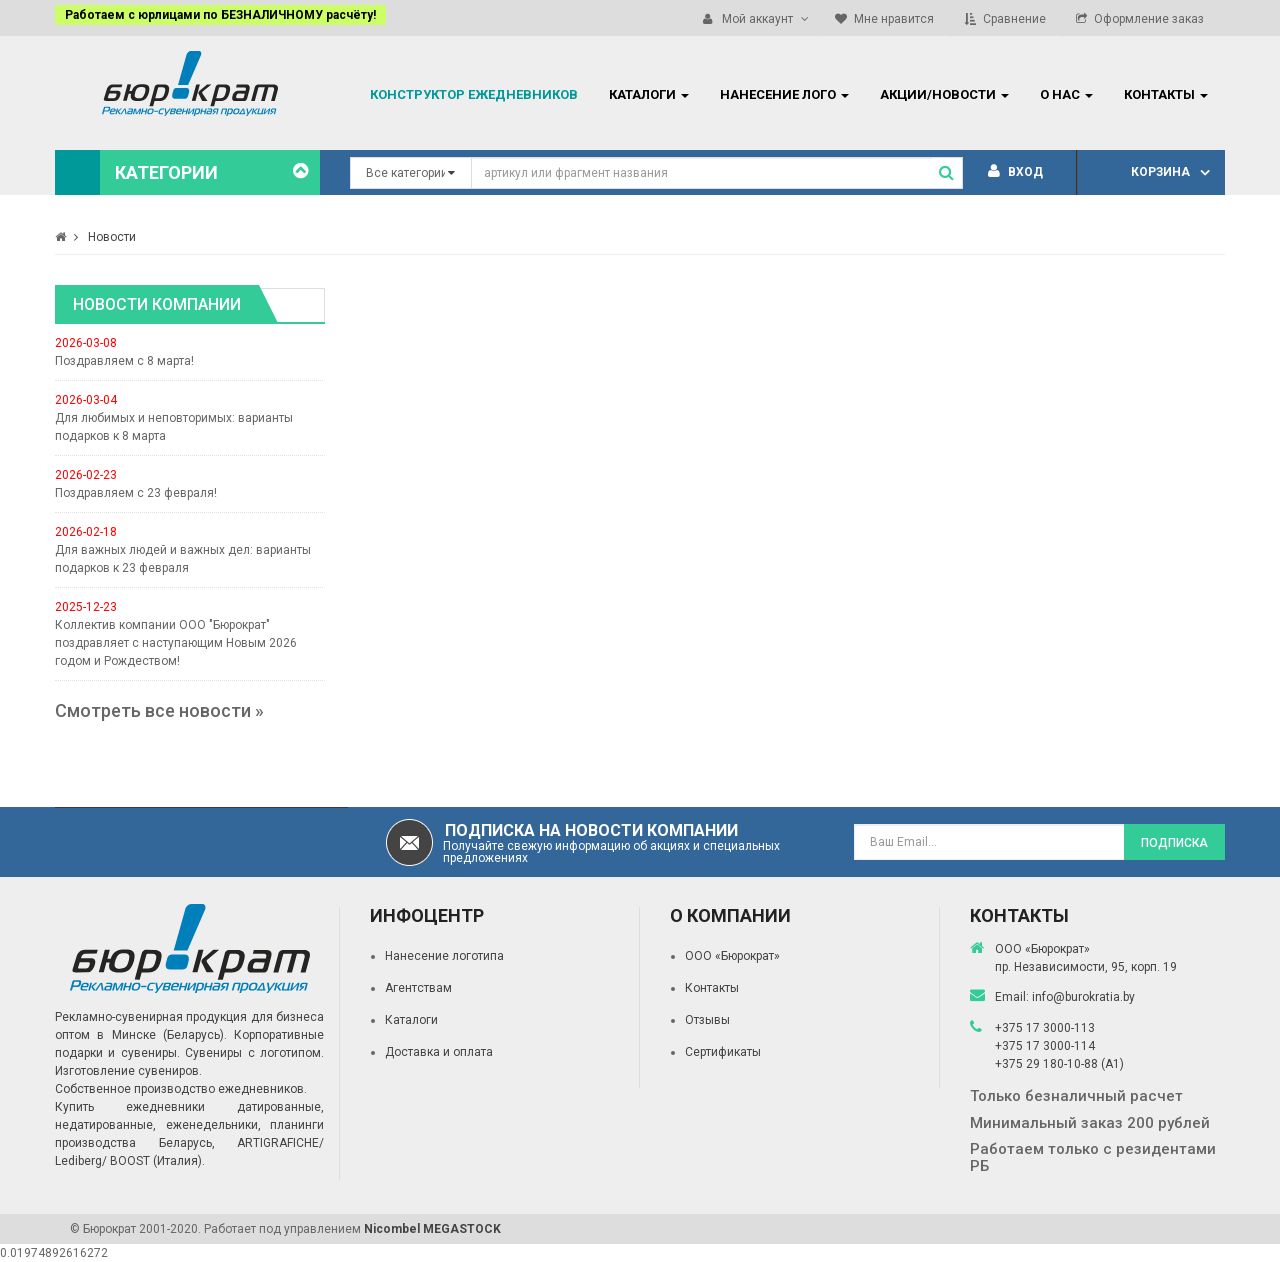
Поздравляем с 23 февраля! (136, 493)
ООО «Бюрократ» (732, 956)
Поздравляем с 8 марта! (124, 361)
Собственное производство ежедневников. (181, 1089)
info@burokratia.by (1083, 997)
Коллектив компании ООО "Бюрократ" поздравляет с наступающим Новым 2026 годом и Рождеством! (176, 643)
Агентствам (418, 988)
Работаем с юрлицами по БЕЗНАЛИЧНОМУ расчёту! (220, 15)
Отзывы (707, 1020)
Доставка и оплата (439, 1052)
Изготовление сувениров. (128, 1071)
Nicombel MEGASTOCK (432, 1229)
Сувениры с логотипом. (254, 1053)
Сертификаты (723, 1052)
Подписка (1174, 843)
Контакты (712, 988)
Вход (1015, 172)
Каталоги (411, 1020)
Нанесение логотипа (444, 956)
